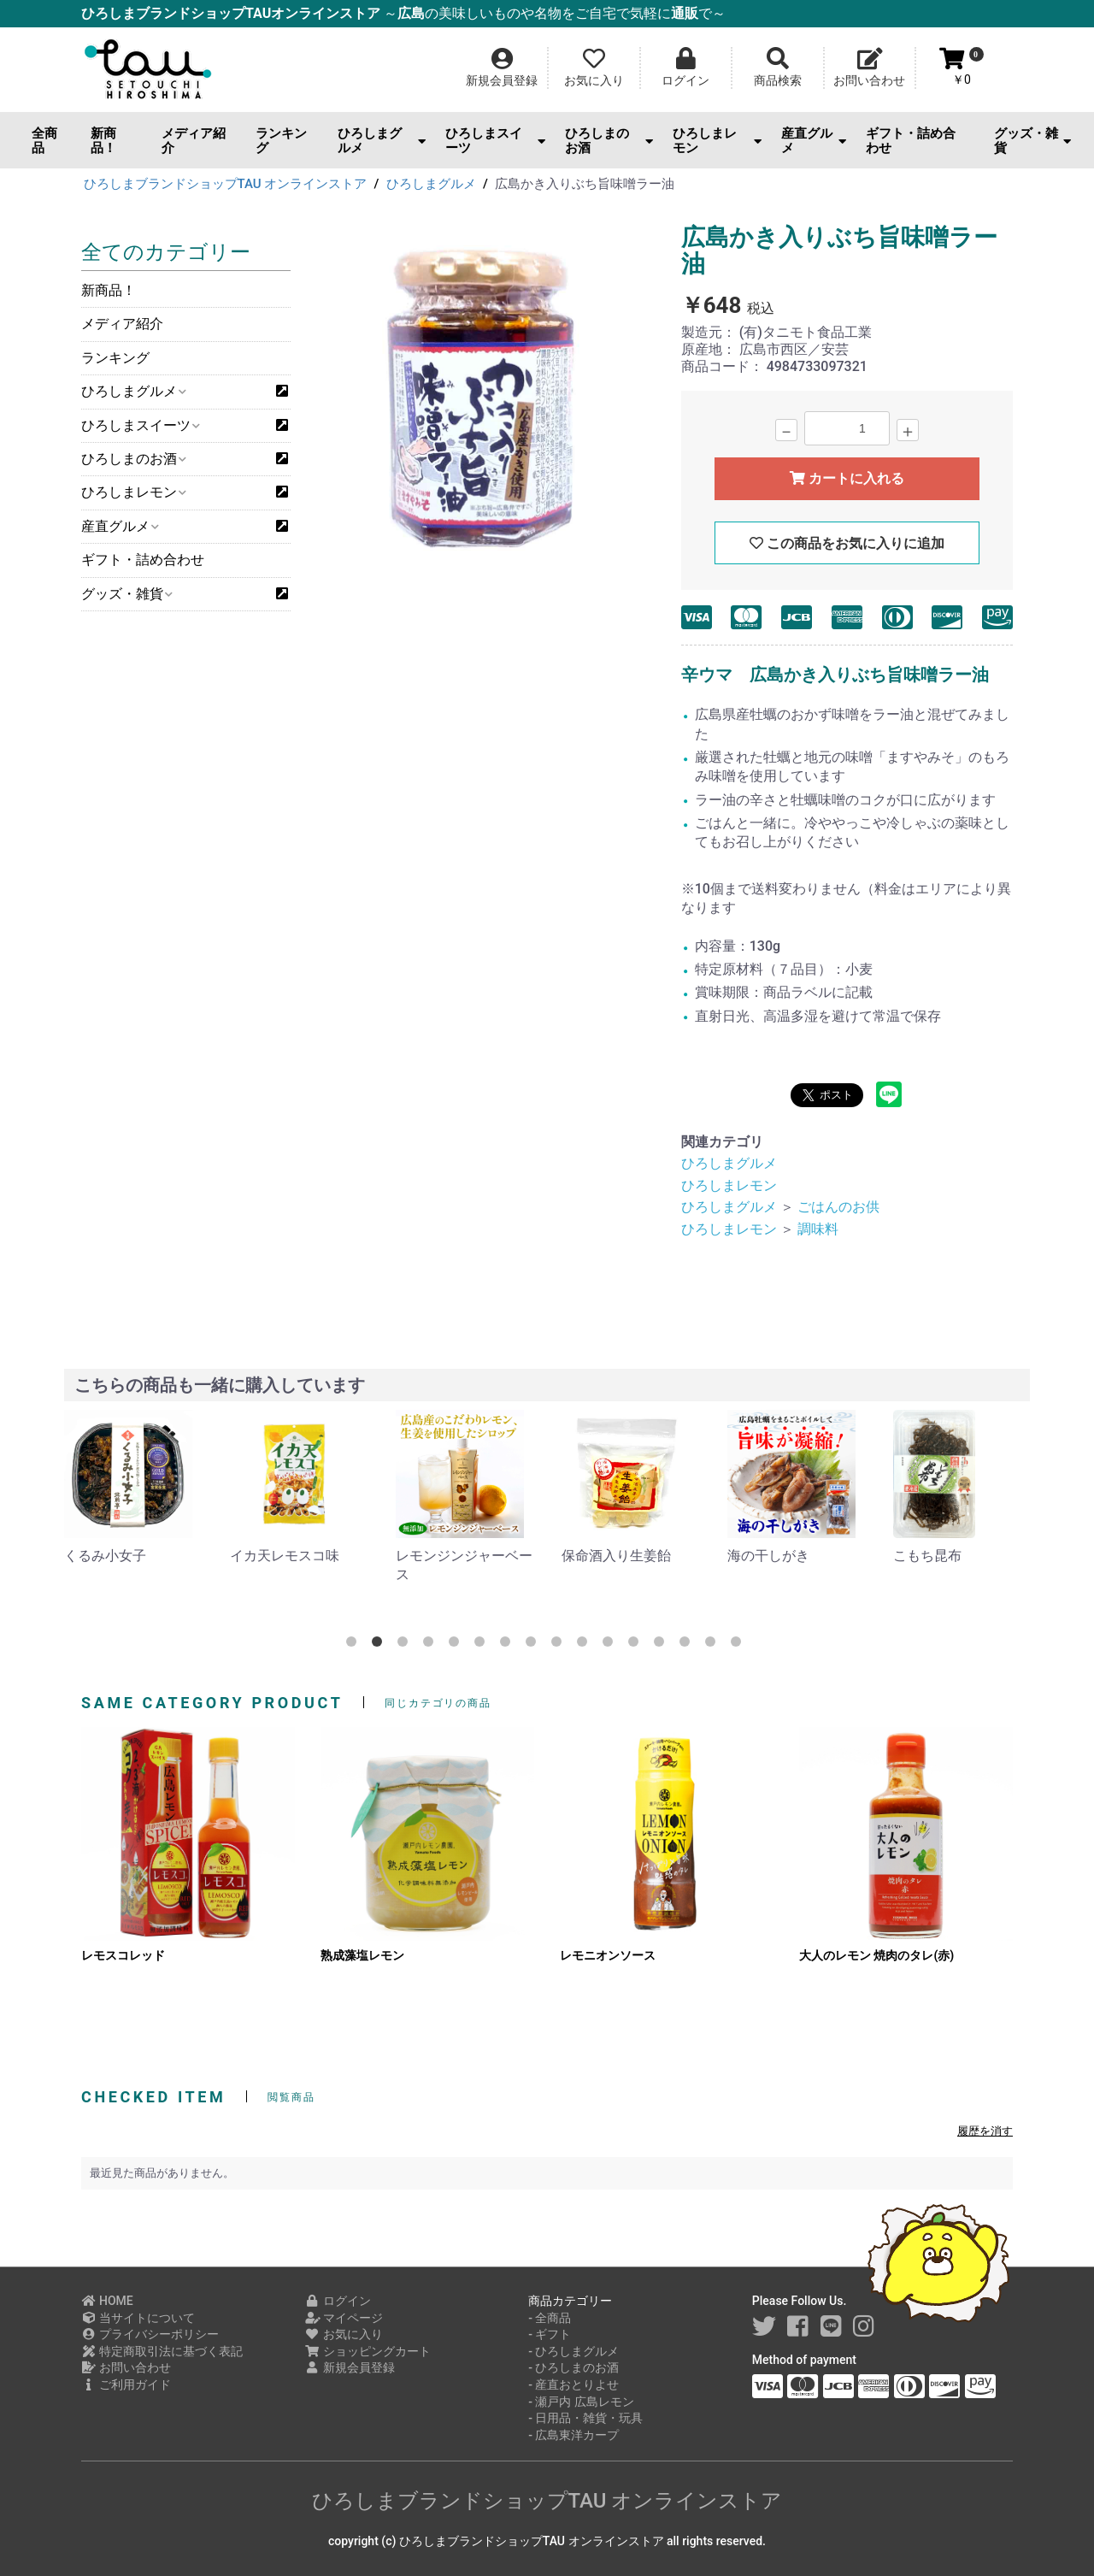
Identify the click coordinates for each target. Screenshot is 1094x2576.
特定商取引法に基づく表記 (162, 2351)
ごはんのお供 (838, 1207)
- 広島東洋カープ (573, 2435)
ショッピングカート (368, 2351)
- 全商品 (549, 2318)
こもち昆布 (927, 1555)
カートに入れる (847, 478)
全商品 (44, 141)
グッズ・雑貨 (1032, 141)
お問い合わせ (126, 2367)
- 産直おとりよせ (573, 2384)
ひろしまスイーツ (495, 141)
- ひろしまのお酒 (573, 2367)
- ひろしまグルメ (573, 2351)
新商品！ (103, 141)
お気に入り (344, 2334)
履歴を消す (985, 2131)
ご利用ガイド (126, 2384)
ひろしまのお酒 (609, 141)
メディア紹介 (194, 141)
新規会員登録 (350, 2367)
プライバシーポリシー (150, 2334)
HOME (107, 2301)
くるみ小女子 (105, 1555)
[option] (484, 397)
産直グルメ (814, 141)
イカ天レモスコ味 (284, 1555)
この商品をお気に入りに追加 (847, 543)
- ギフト (549, 2334)
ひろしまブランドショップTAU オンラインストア (547, 2501)
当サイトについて (138, 2318)
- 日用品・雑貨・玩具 (585, 2418)
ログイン (338, 2301)
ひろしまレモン (717, 141)
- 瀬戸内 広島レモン (581, 2401)
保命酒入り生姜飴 (616, 1555)
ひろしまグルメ (382, 141)
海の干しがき (768, 1555)
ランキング (281, 141)
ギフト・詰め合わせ (911, 141)
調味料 (817, 1229)
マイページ (344, 2318)
